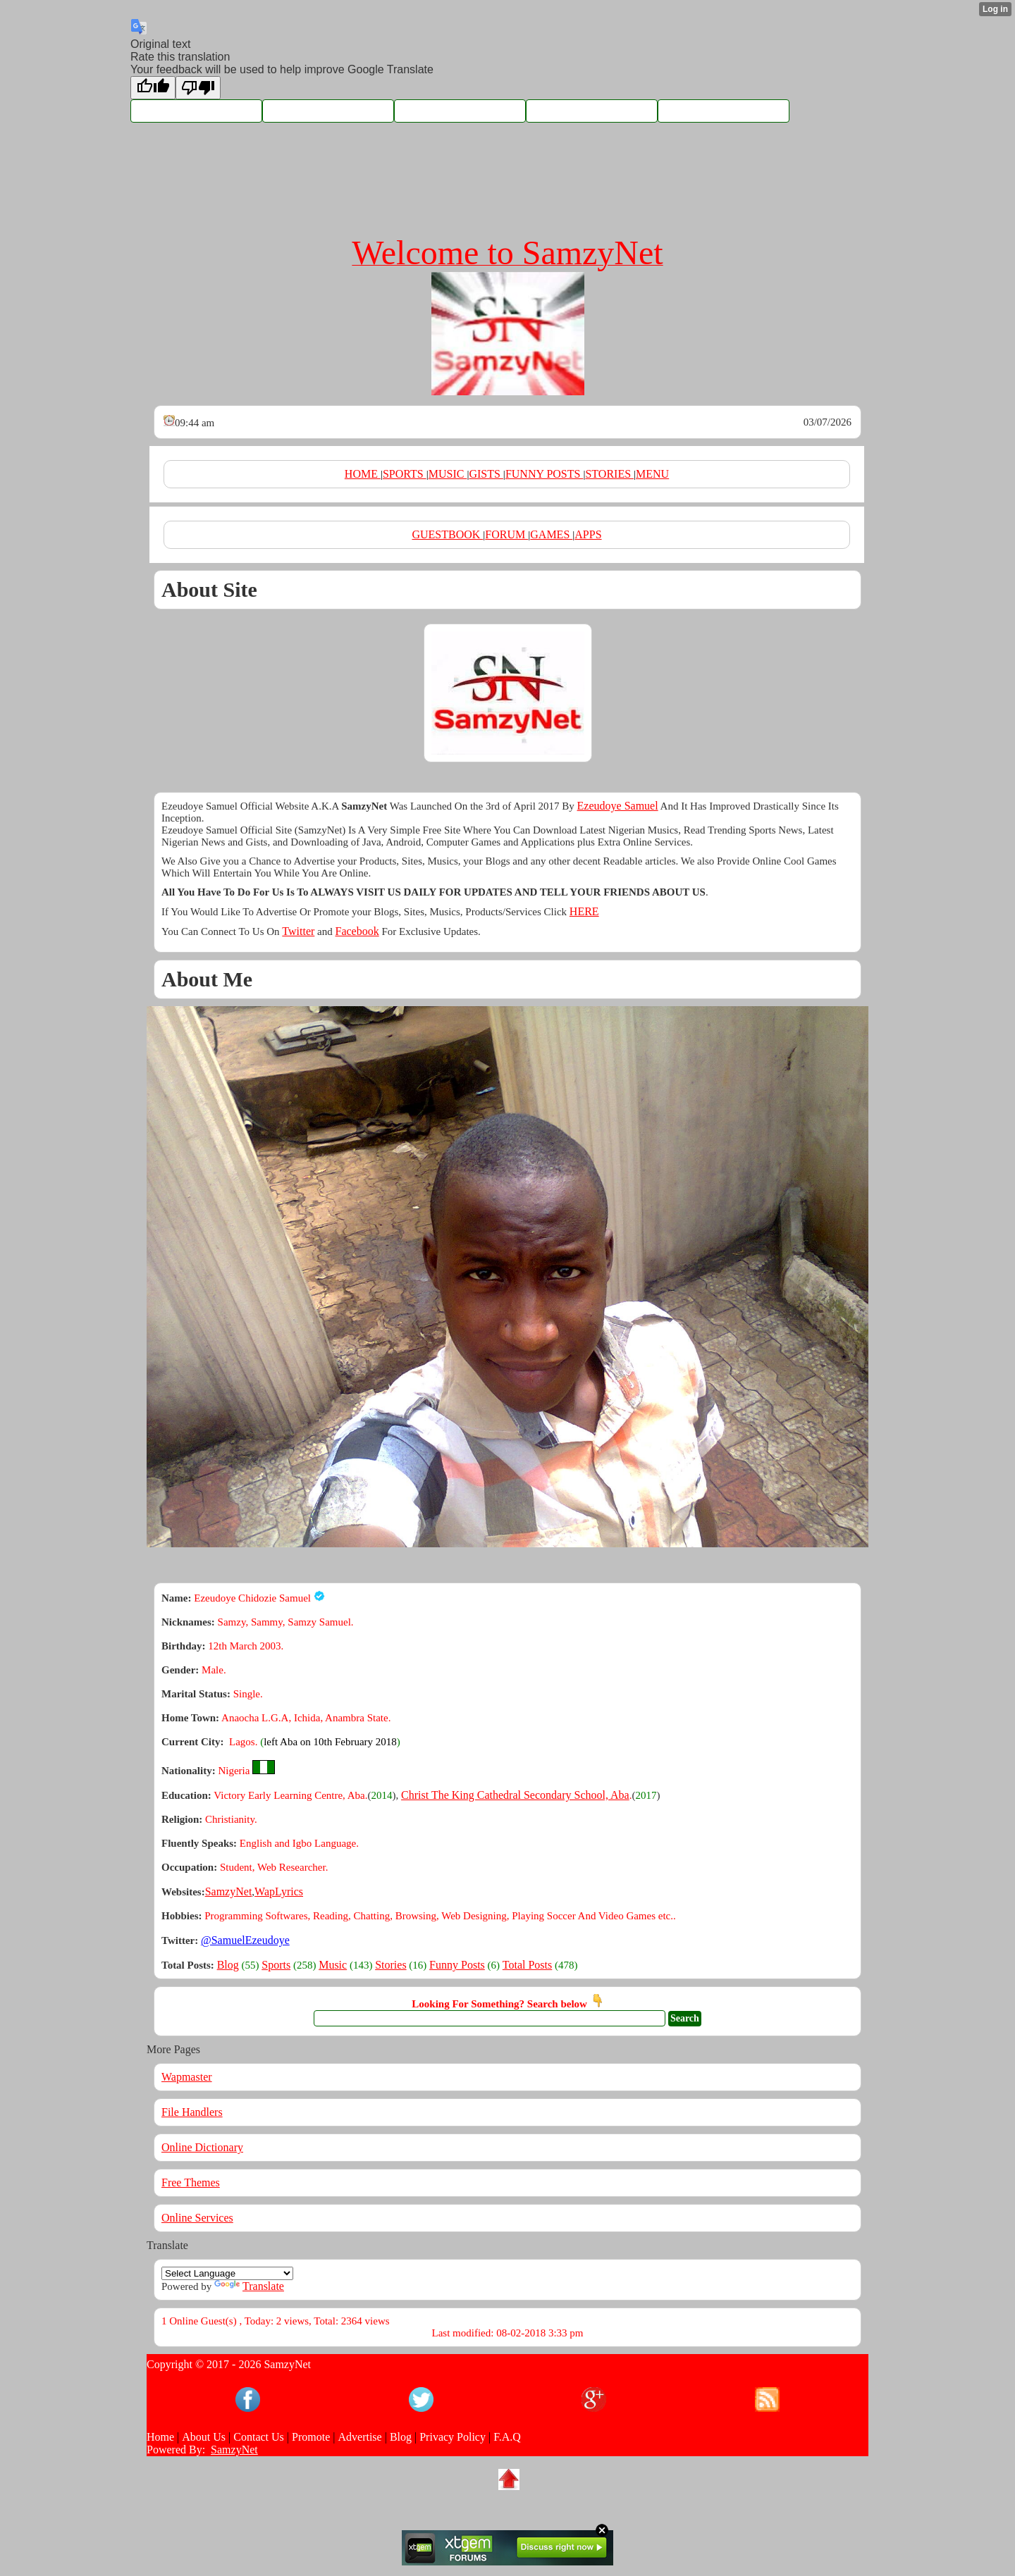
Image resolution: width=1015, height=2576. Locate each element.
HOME (363, 474)
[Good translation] (153, 87)
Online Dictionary (202, 2147)
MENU (652, 474)
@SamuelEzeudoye (245, 1940)
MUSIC (448, 474)
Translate (249, 2286)
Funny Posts (457, 1965)
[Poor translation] (198, 87)
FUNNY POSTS (544, 474)
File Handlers (192, 2112)
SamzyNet (234, 2450)
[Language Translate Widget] (227, 2273)
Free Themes (190, 2182)
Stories (390, 1965)
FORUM (506, 534)
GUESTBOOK (447, 534)
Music (333, 1965)
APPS (587, 534)
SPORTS (404, 474)
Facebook (357, 931)
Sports (276, 1965)
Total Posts (527, 1965)
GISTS (486, 474)
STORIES (609, 474)
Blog (228, 1965)
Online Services (197, 2218)
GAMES (551, 534)
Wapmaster (186, 2077)
